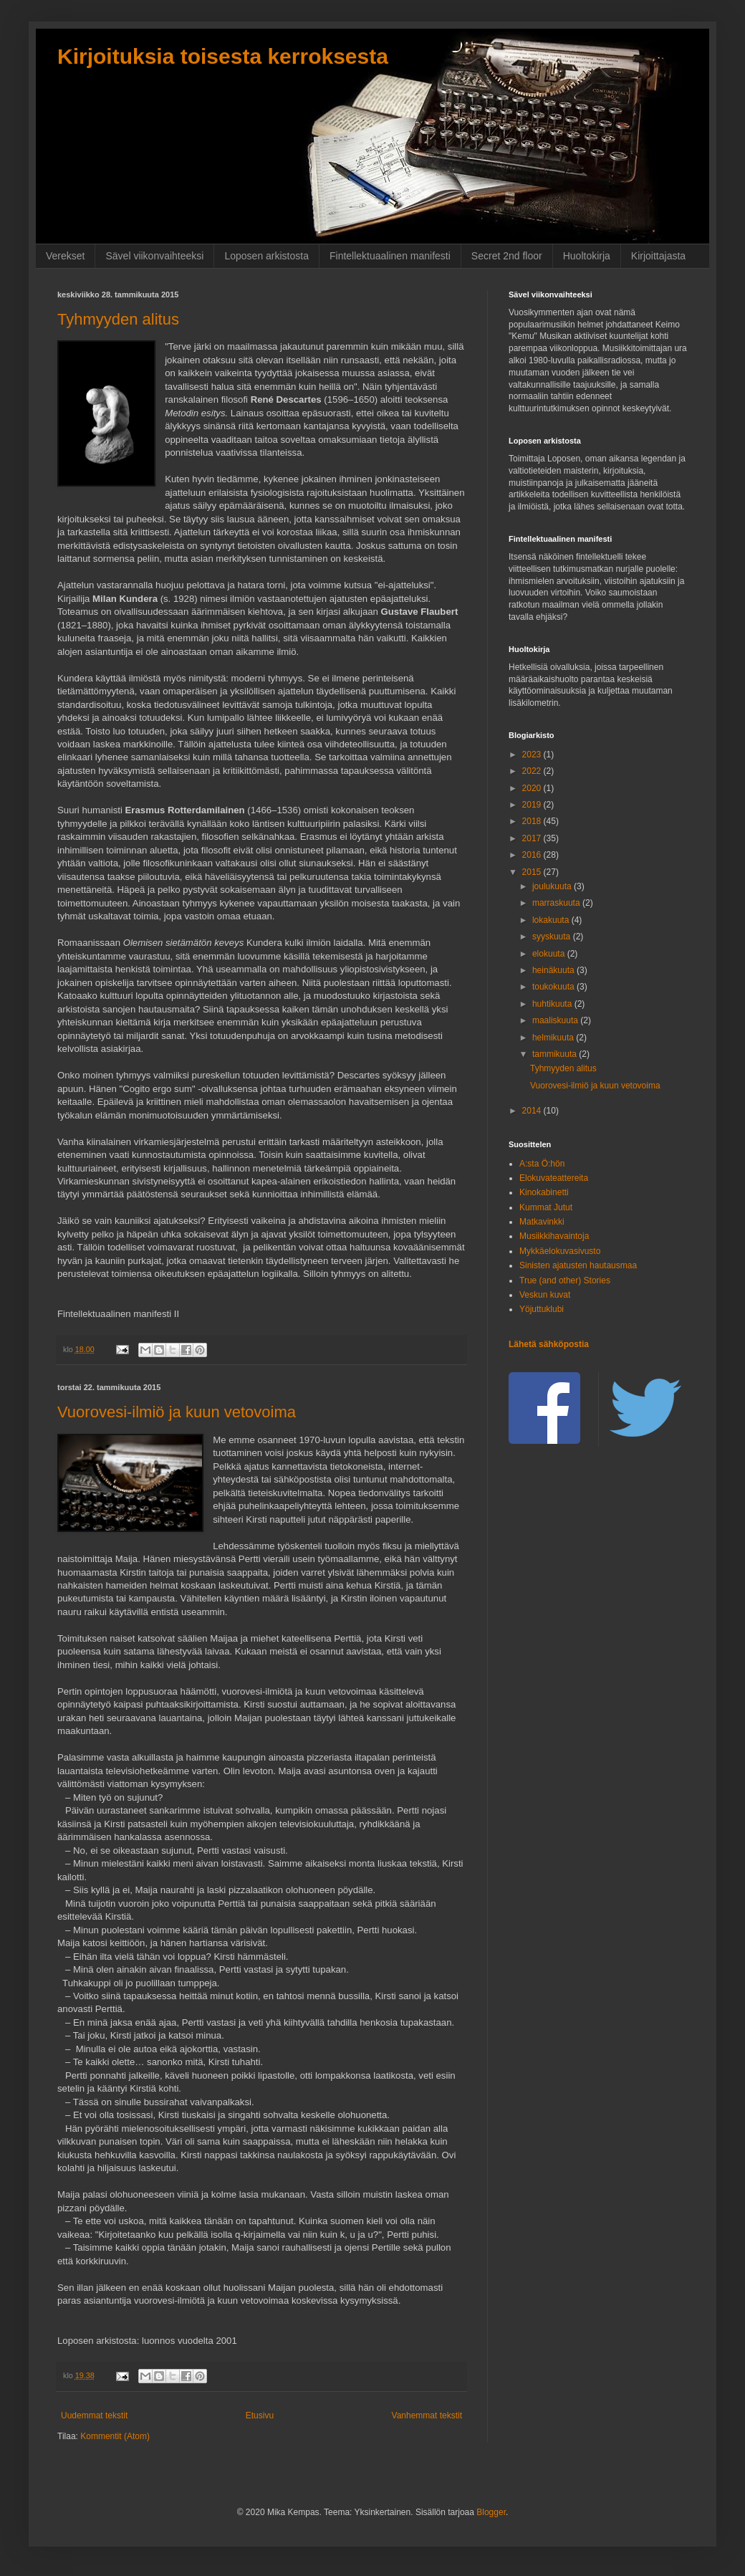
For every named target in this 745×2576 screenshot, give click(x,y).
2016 (533, 855)
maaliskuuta (556, 1020)
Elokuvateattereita (553, 1178)
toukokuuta (554, 987)
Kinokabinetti (544, 1192)
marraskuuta (557, 903)
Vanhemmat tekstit (427, 2415)
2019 (533, 805)
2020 (533, 788)
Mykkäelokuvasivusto (559, 1251)
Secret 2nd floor (506, 256)
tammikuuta (555, 1054)
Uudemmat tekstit (94, 2415)
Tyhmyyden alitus (118, 319)
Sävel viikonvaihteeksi (154, 256)
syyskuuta (552, 937)
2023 (533, 755)
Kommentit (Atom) (115, 2436)
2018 (533, 821)
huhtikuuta (553, 1004)
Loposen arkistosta (266, 256)
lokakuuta (552, 920)
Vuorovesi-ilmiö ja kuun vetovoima (176, 1412)
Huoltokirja (586, 256)
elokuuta (549, 954)
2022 (533, 771)
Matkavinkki (541, 1222)
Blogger (491, 2512)
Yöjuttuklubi (541, 1309)
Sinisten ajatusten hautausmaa (578, 1265)
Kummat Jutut (545, 1207)
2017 (533, 838)
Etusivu (260, 2415)
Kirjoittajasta (658, 256)
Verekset (65, 256)
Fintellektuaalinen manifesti (390, 256)
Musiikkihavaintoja (554, 1236)
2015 (533, 872)
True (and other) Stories (564, 1280)
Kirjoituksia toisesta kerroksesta (222, 56)
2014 (533, 1111)
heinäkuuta (554, 970)
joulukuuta (553, 886)
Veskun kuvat (544, 1295)
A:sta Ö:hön (541, 1164)
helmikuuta (554, 1038)
